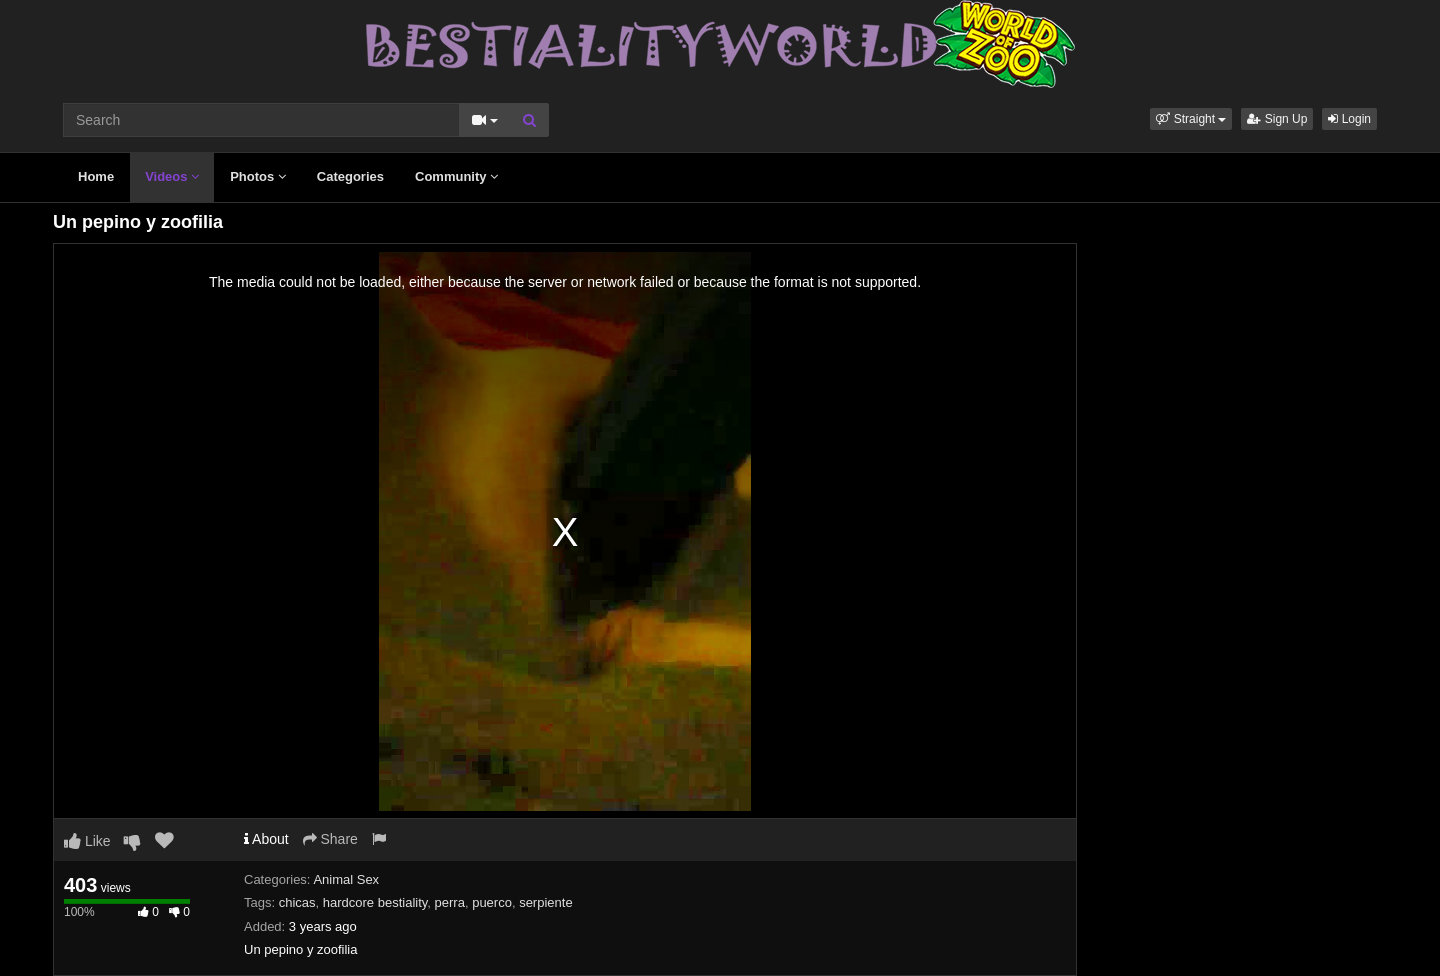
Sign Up (1277, 119)
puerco (492, 902)
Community (456, 176)
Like (87, 841)
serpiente (545, 902)
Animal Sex (346, 879)
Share (330, 839)
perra (450, 902)
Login (1349, 119)
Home (96, 176)
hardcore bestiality (375, 902)
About (266, 839)
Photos (258, 176)
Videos (172, 176)
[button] (1191, 119)
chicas (297, 902)
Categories (350, 176)
